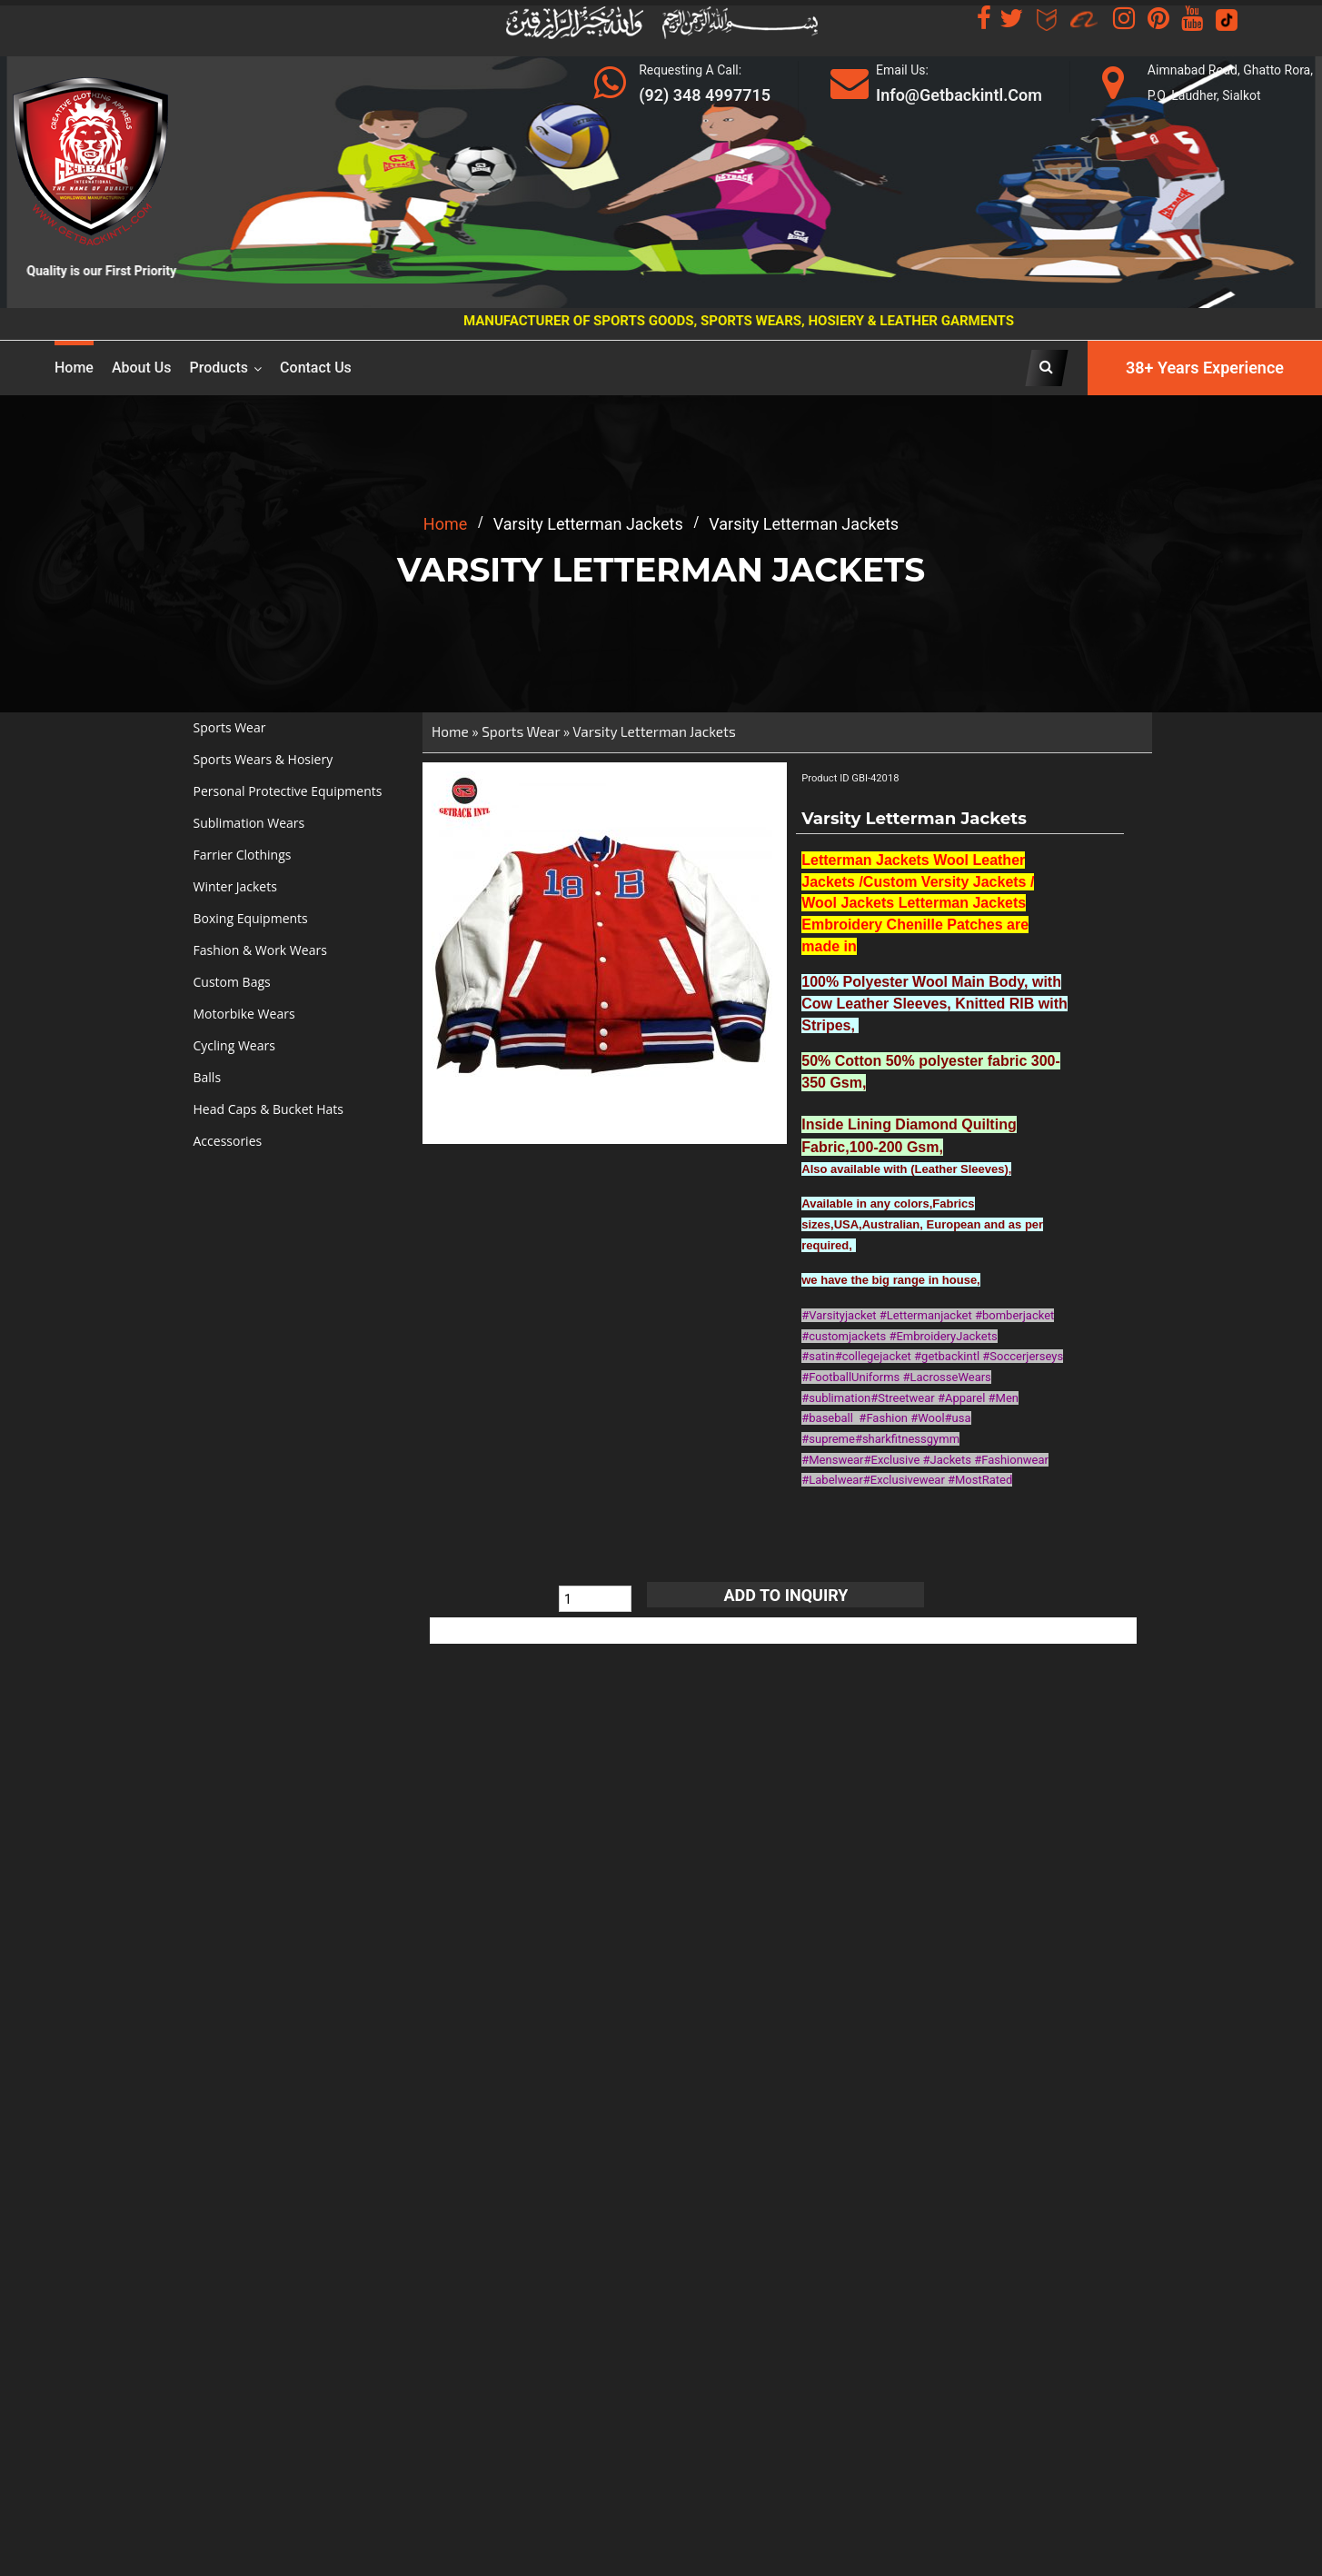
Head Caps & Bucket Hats (268, 1109)
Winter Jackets (235, 886)
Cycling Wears (234, 1045)
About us (142, 367)
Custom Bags (232, 981)
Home (74, 367)
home (445, 523)
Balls (208, 1077)
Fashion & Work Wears (260, 950)
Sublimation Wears (249, 822)
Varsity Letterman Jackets (653, 731)
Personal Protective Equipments (288, 791)
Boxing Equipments (251, 918)
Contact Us (316, 367)
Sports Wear (230, 727)
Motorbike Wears (244, 1013)
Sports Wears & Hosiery (263, 759)
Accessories (228, 1140)
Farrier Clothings (243, 854)
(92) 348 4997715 (704, 94)
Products (219, 367)
